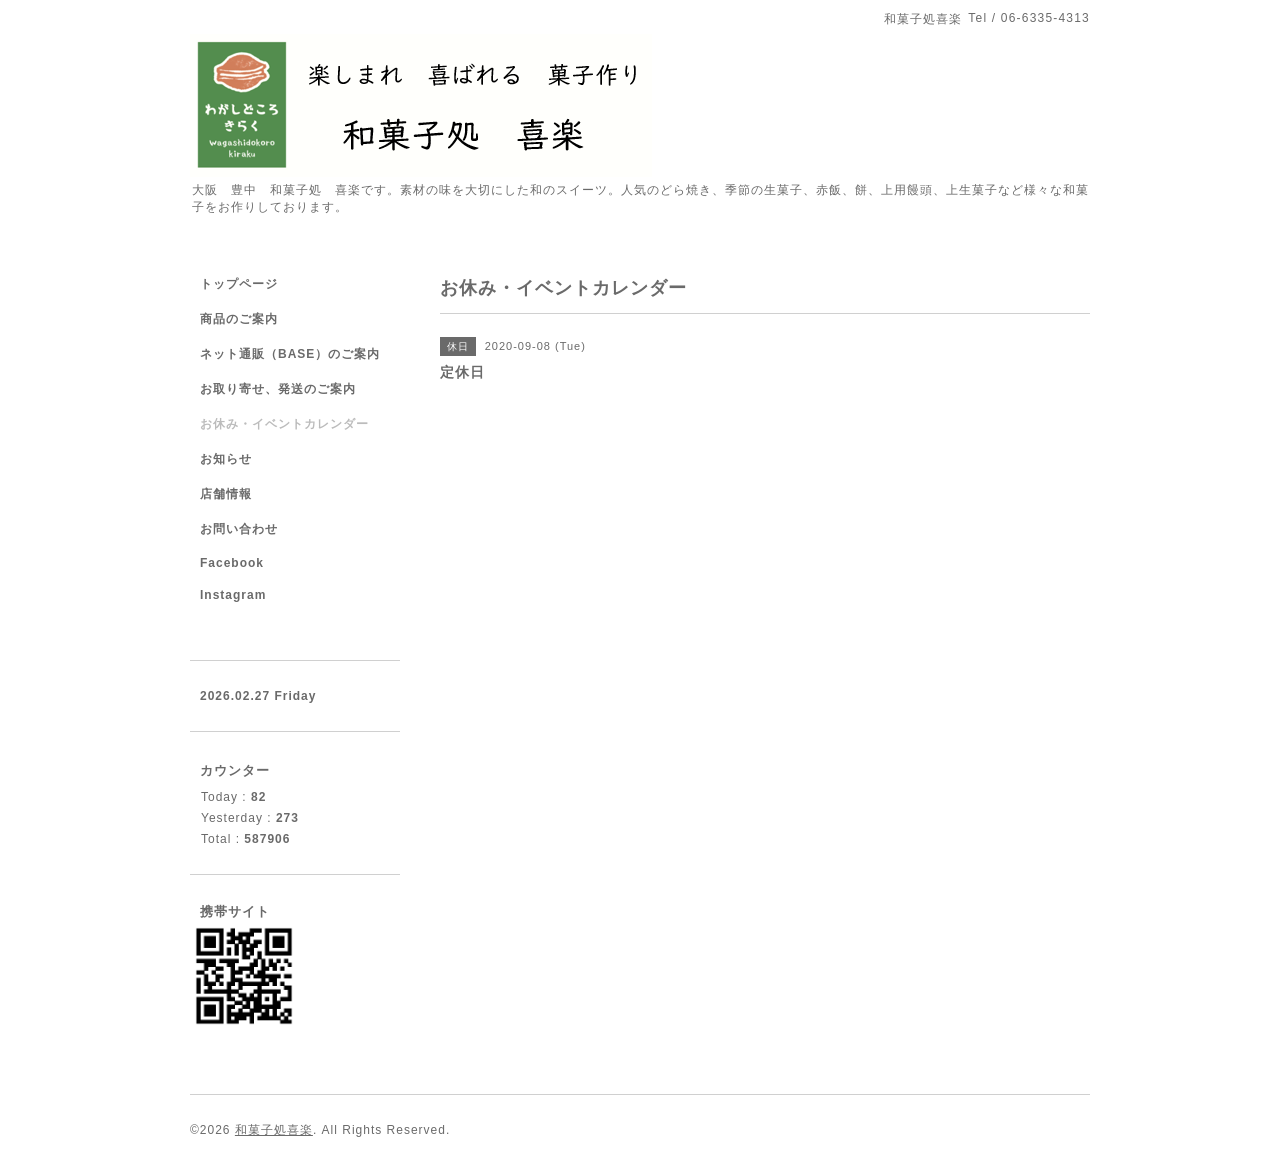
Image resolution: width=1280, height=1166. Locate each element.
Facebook (232, 563)
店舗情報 (226, 494)
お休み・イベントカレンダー (284, 424)
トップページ (239, 284)
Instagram (233, 595)
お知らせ (226, 459)
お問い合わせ (239, 529)
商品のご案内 (239, 319)
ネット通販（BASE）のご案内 (290, 354)
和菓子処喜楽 (274, 1130)
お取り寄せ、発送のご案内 (278, 389)
